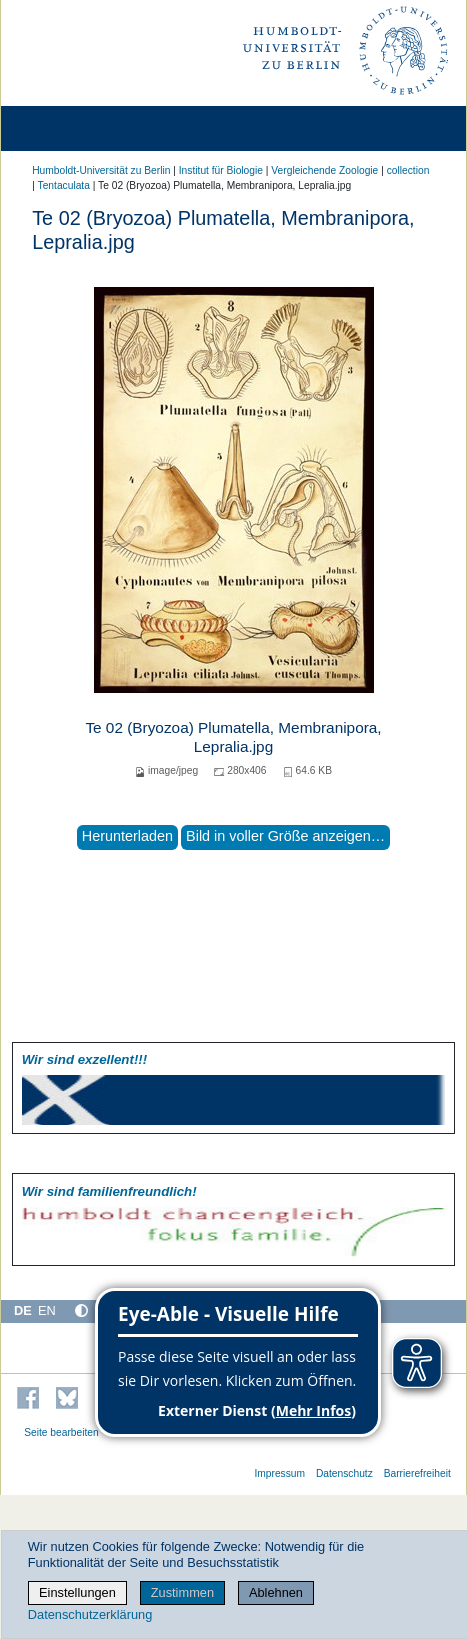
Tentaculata (64, 185)
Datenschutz (344, 1473)
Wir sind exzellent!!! (84, 1059)
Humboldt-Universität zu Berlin (101, 170)
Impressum (279, 1473)
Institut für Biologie (221, 170)
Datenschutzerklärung (90, 1614)
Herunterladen (127, 836)
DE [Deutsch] (23, 1310)
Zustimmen (182, 1592)
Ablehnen (276, 1592)
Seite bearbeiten (61, 1432)
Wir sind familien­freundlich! (109, 1191)
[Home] (72, 128)
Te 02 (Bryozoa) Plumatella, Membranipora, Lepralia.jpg (233, 736)
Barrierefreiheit (417, 1473)
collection (408, 170)
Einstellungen (77, 1592)
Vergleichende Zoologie (324, 170)
